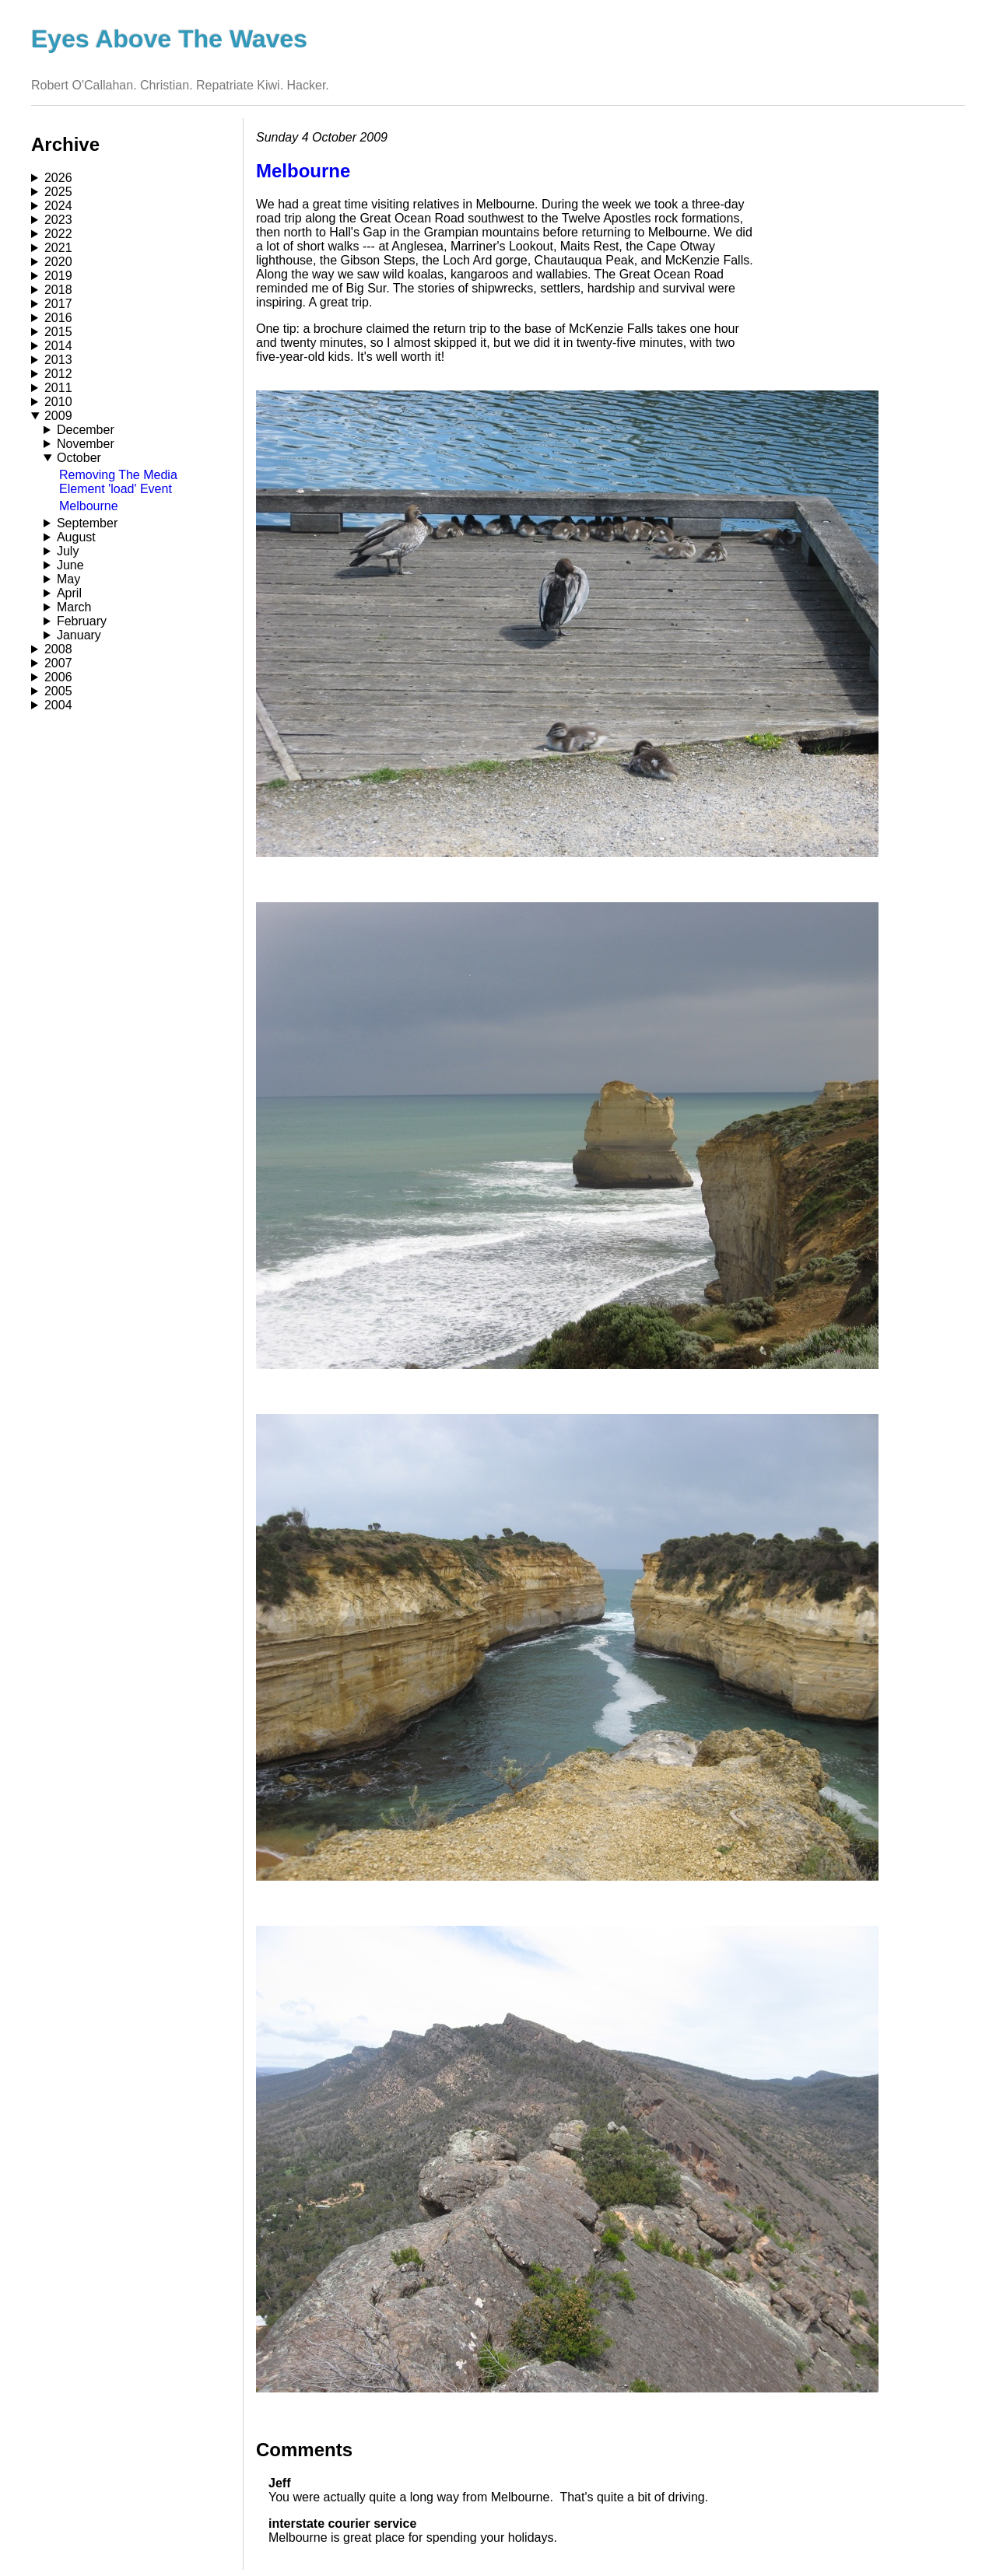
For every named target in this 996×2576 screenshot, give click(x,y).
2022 (58, 233)
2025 (58, 191)
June (70, 565)
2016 (58, 317)
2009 (58, 415)
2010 (58, 401)
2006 (58, 677)
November (85, 443)
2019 (58, 275)
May (68, 579)
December (85, 429)
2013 (58, 359)
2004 (58, 705)
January (79, 635)
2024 (58, 205)
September (87, 523)
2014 (58, 345)
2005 (58, 691)
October (79, 457)
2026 (58, 177)
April (69, 593)
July (68, 551)
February (82, 621)
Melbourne (88, 506)
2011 (58, 387)
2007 (58, 663)
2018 (58, 289)
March (74, 607)
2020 (58, 261)
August (76, 537)
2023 (58, 219)
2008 (58, 649)
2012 (58, 373)
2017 (58, 303)
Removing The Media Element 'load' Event (118, 481)
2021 (58, 247)
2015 (58, 331)
